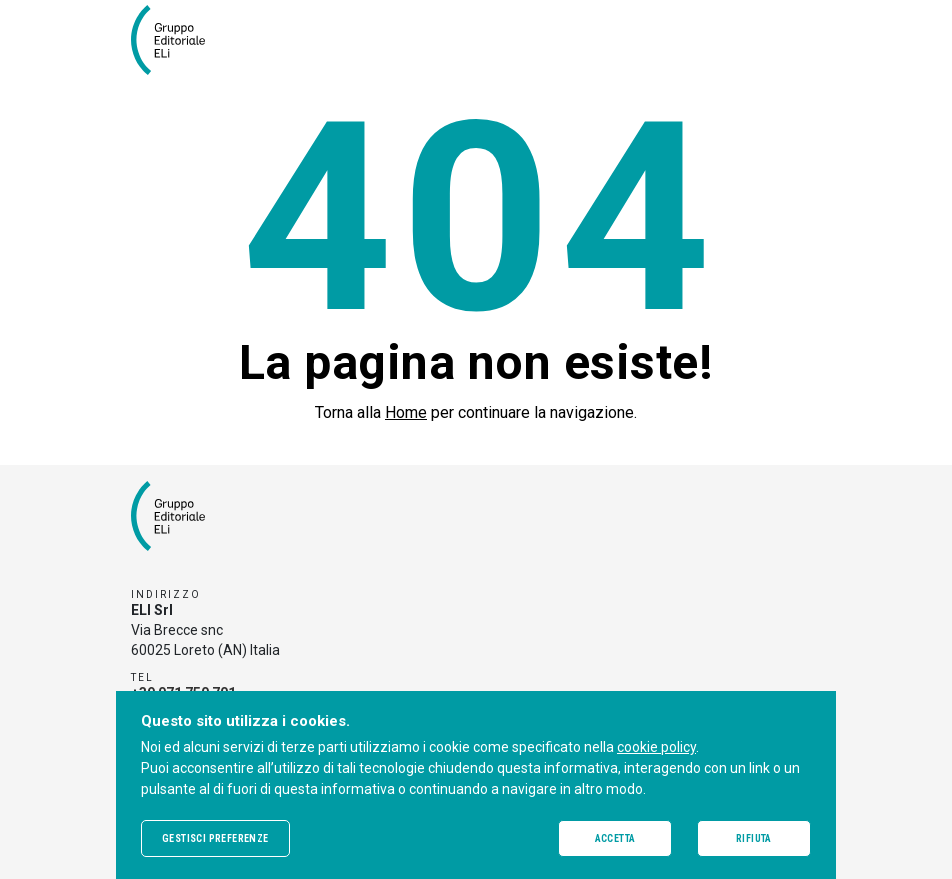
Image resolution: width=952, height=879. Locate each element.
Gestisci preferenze (215, 838)
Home (406, 412)
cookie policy (656, 747)
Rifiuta (754, 838)
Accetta (615, 838)
